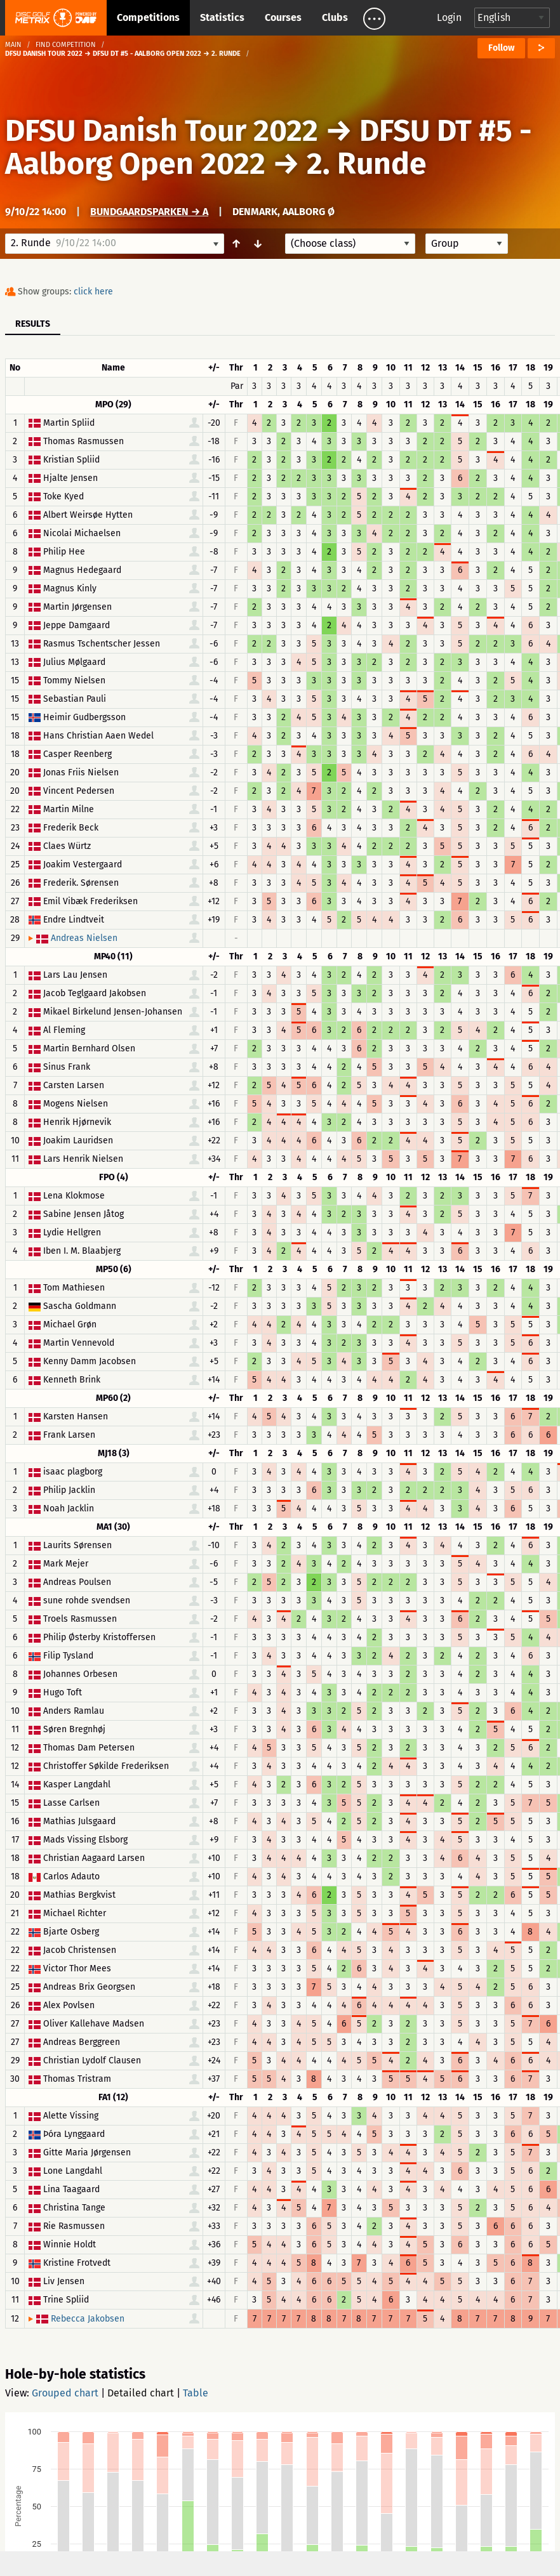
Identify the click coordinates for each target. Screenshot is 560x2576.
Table (195, 2393)
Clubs (335, 17)
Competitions (148, 17)
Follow (501, 48)
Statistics (222, 17)
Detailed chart (140, 2393)
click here (93, 291)
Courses (283, 17)
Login (449, 17)
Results (32, 324)
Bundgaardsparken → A (149, 212)
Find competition (66, 45)
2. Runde (367, 163)
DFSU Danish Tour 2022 (161, 130)
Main (13, 45)
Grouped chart (65, 2393)
